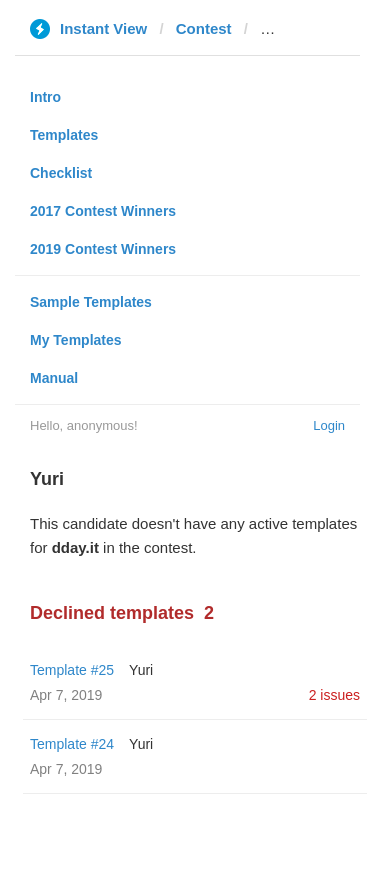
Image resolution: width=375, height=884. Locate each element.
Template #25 (72, 670)
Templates (64, 135)
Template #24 (72, 744)
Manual (54, 378)
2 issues (334, 695)
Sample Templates (91, 302)
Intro (45, 97)
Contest (204, 28)
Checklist (61, 173)
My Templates (76, 340)
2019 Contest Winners (103, 249)
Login (329, 425)
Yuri (141, 670)
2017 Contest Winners (103, 211)
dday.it (283, 28)
